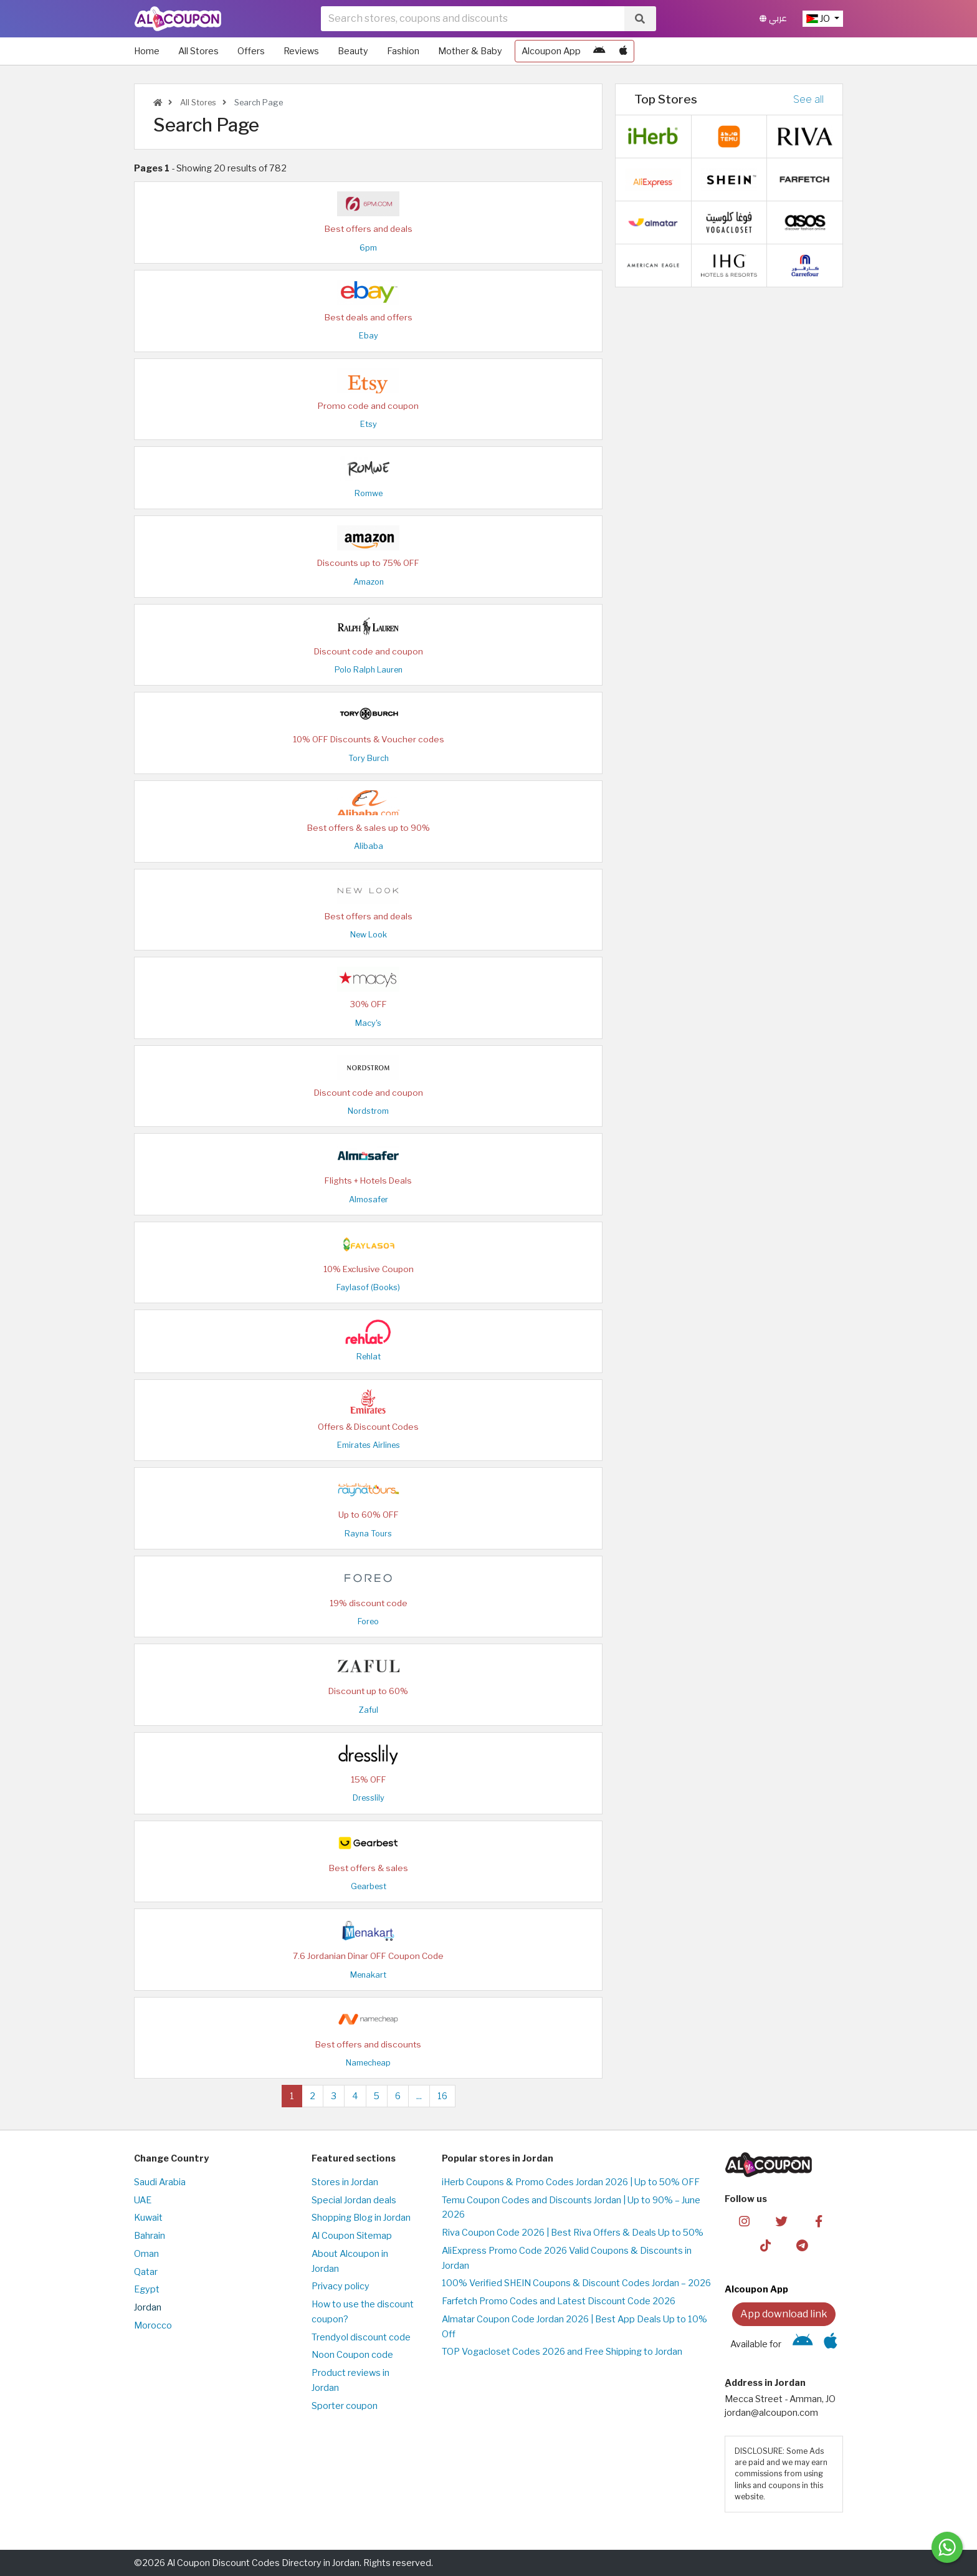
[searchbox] (472, 18)
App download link (783, 2314)
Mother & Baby (470, 51)
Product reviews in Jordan (350, 2380)
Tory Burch (368, 758)
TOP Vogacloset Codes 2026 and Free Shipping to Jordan (562, 2351)
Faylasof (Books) (368, 1287)
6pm (368, 247)
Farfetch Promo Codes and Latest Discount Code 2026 (558, 2301)
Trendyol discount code (361, 2337)
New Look (368, 934)
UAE (142, 2200)
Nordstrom (368, 1111)
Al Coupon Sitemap (352, 2235)
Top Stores (665, 99)
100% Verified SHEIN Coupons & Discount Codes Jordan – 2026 (576, 2283)
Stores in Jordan (345, 2182)
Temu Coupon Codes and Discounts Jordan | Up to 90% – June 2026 (571, 2208)
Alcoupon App (551, 51)
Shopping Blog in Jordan (361, 2217)
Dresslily (368, 1798)
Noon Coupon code (352, 2354)
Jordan (147, 2307)
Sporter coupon (345, 2405)
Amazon (368, 582)
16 (442, 2096)
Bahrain (149, 2235)
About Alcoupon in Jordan (350, 2261)
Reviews (301, 51)
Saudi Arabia (160, 2182)
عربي (773, 18)
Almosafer (368, 1199)
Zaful (368, 1710)
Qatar (146, 2271)
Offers (251, 51)
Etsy (368, 424)
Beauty (353, 51)
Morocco (153, 2325)
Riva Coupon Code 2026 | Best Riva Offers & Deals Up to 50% (572, 2232)
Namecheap (368, 2062)
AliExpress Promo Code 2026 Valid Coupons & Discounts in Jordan (567, 2258)
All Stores (198, 51)
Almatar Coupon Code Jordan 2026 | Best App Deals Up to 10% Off (574, 2327)
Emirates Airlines (368, 1445)
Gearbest (368, 1886)
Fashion (403, 51)
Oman (146, 2253)
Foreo (368, 1621)
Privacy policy (340, 2286)
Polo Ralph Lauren (369, 669)
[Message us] (947, 2547)
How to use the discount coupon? (363, 2312)
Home (147, 51)
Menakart (368, 1975)
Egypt (147, 2289)
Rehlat (368, 1356)
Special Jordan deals (354, 2200)
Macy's (368, 1023)
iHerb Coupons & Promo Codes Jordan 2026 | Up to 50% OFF (571, 2182)
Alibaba (368, 846)
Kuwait (148, 2217)
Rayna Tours (368, 1533)
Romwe (369, 493)
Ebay (368, 335)
